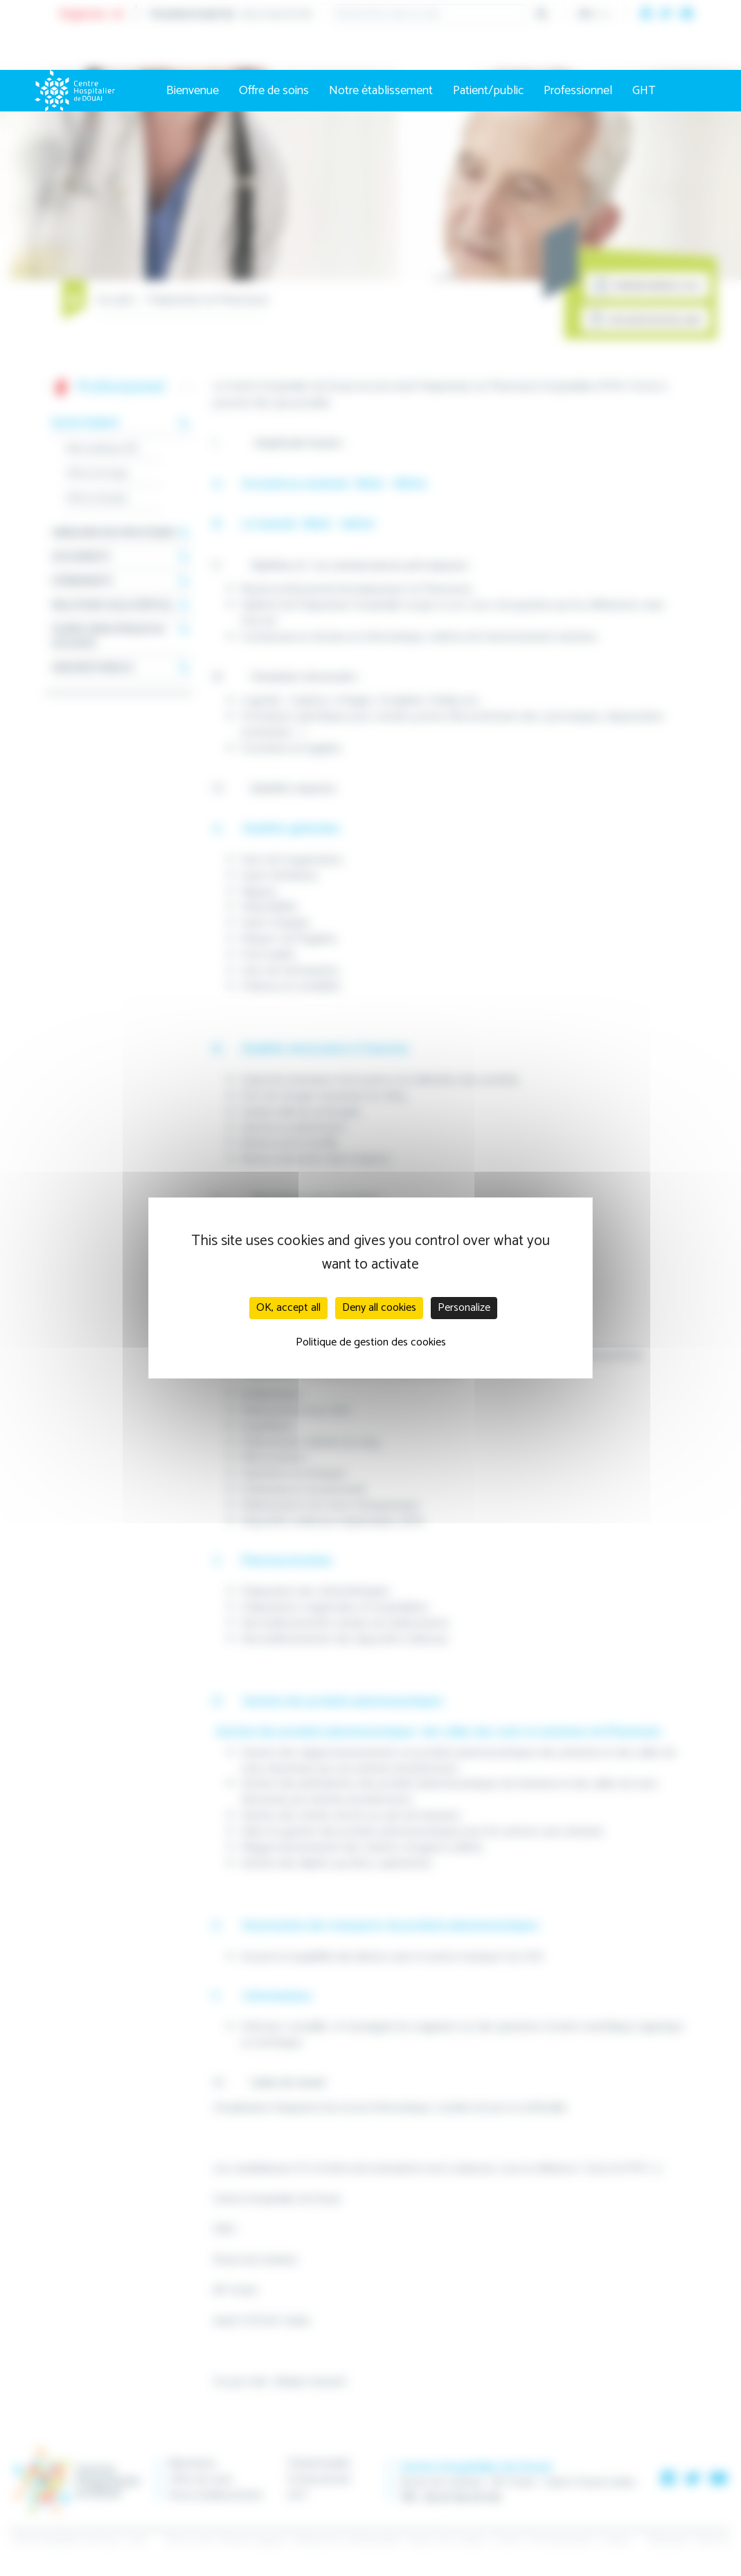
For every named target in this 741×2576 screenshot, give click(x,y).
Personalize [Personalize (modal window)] (464, 1307)
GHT (644, 90)
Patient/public (488, 90)
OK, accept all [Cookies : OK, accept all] (288, 1307)
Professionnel (578, 90)
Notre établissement (381, 90)
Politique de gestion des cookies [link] (371, 1342)
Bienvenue (192, 90)
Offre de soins (274, 90)
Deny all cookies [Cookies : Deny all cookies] (379, 1307)
